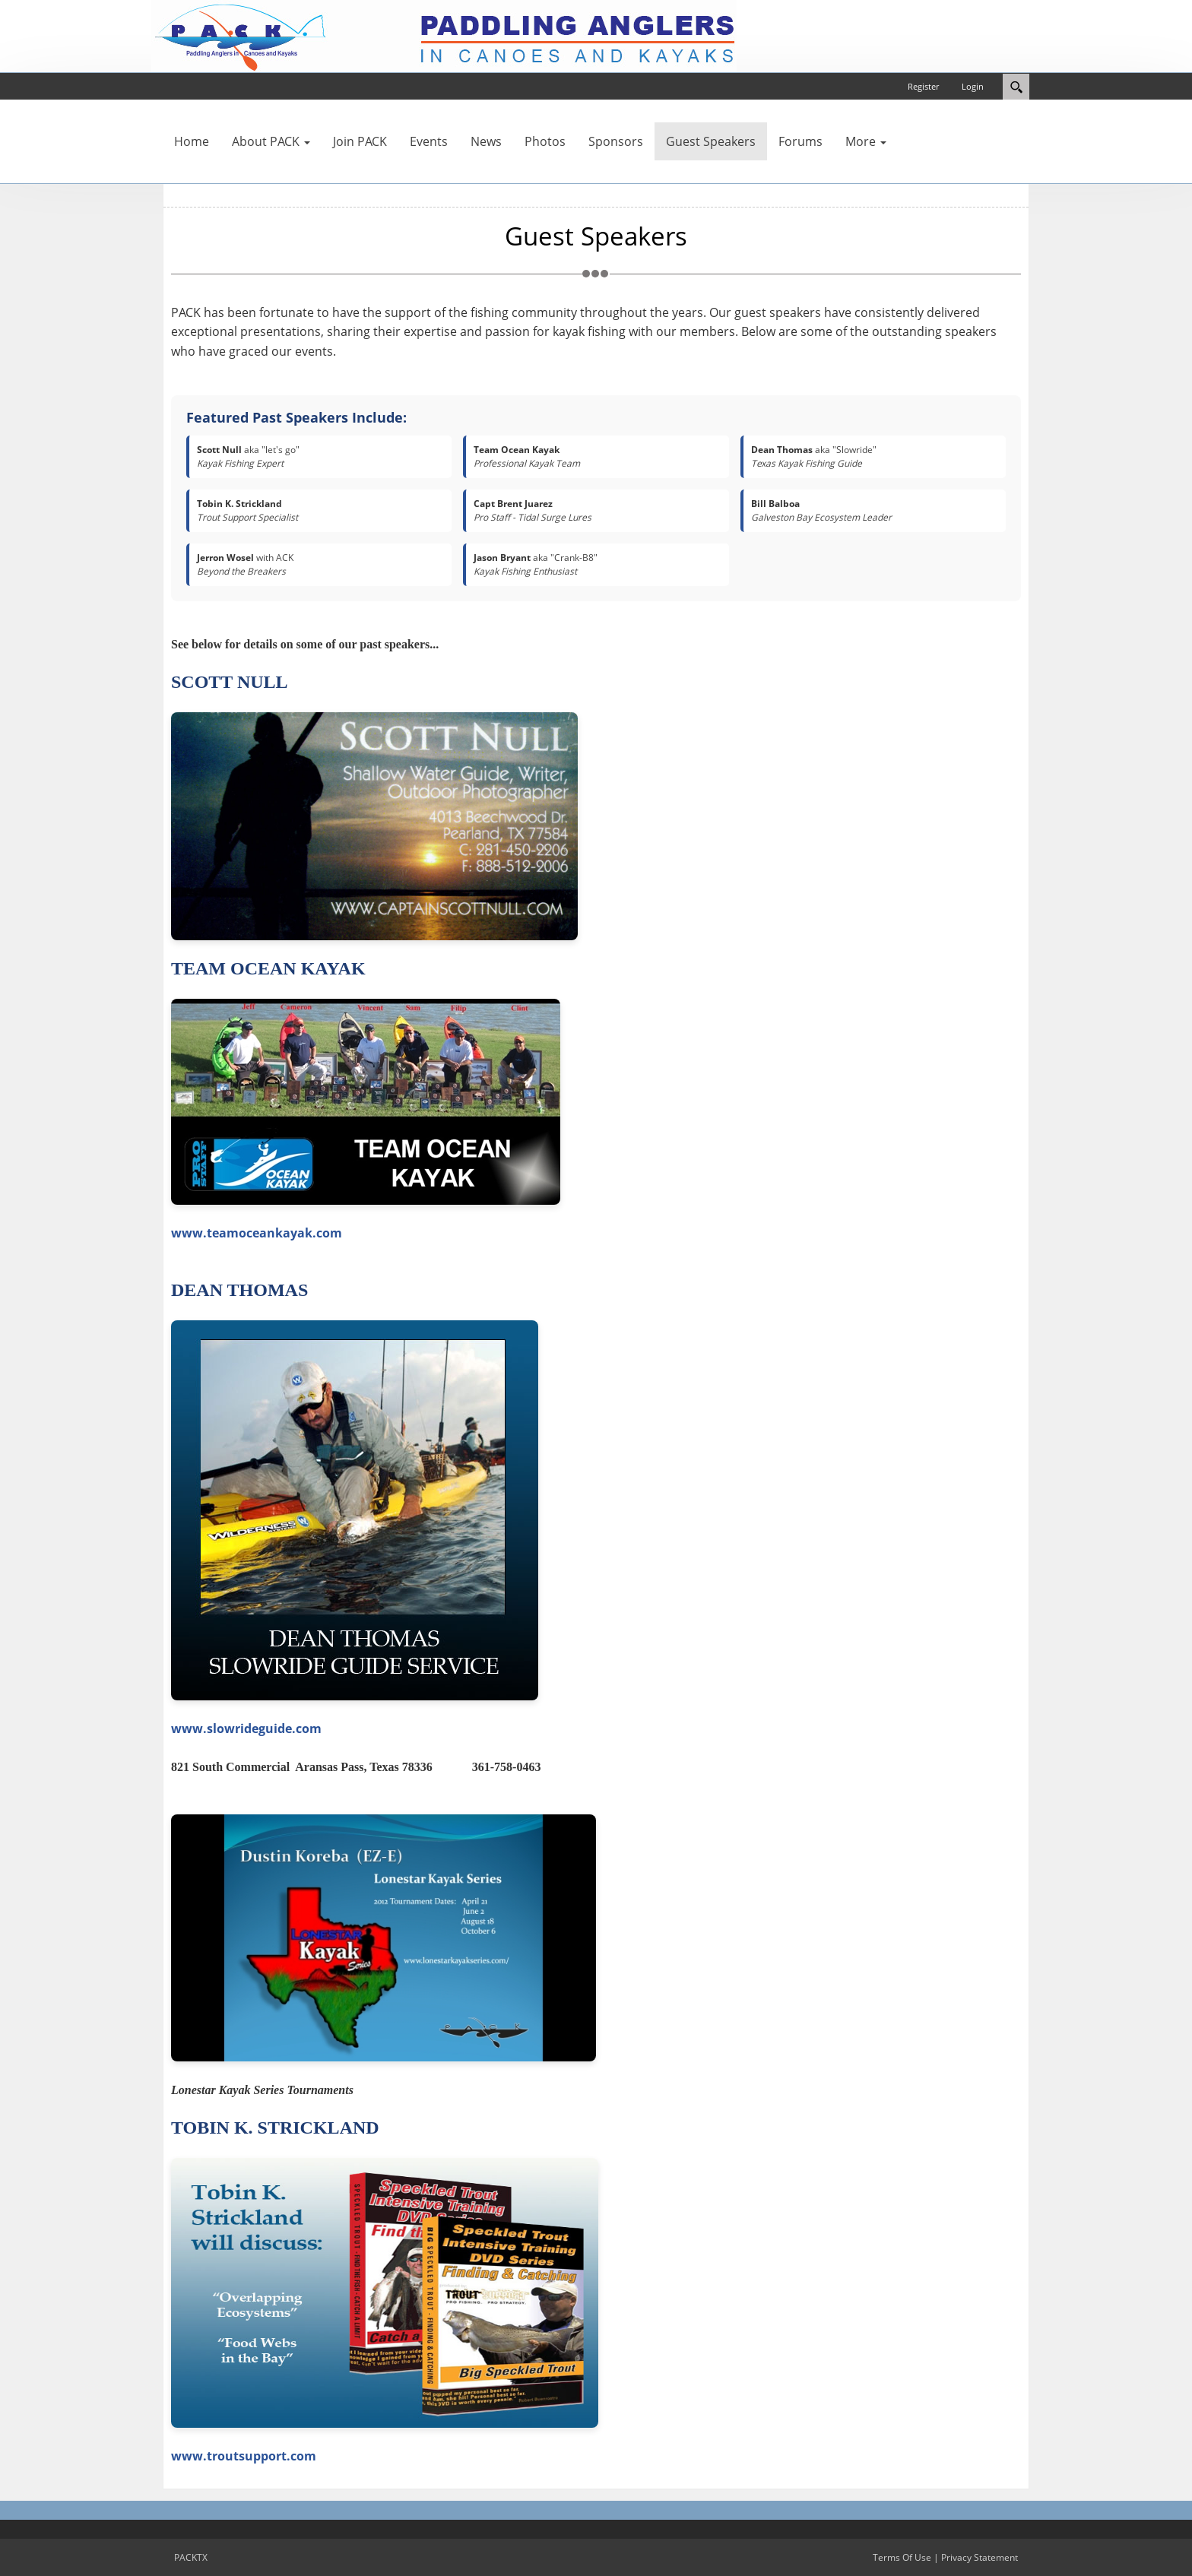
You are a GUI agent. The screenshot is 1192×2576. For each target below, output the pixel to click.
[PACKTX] (444, 35)
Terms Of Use (902, 2557)
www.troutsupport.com (243, 2456)
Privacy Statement (979, 2557)
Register (923, 86)
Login (973, 86)
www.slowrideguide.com (246, 1728)
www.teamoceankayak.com (256, 1233)
